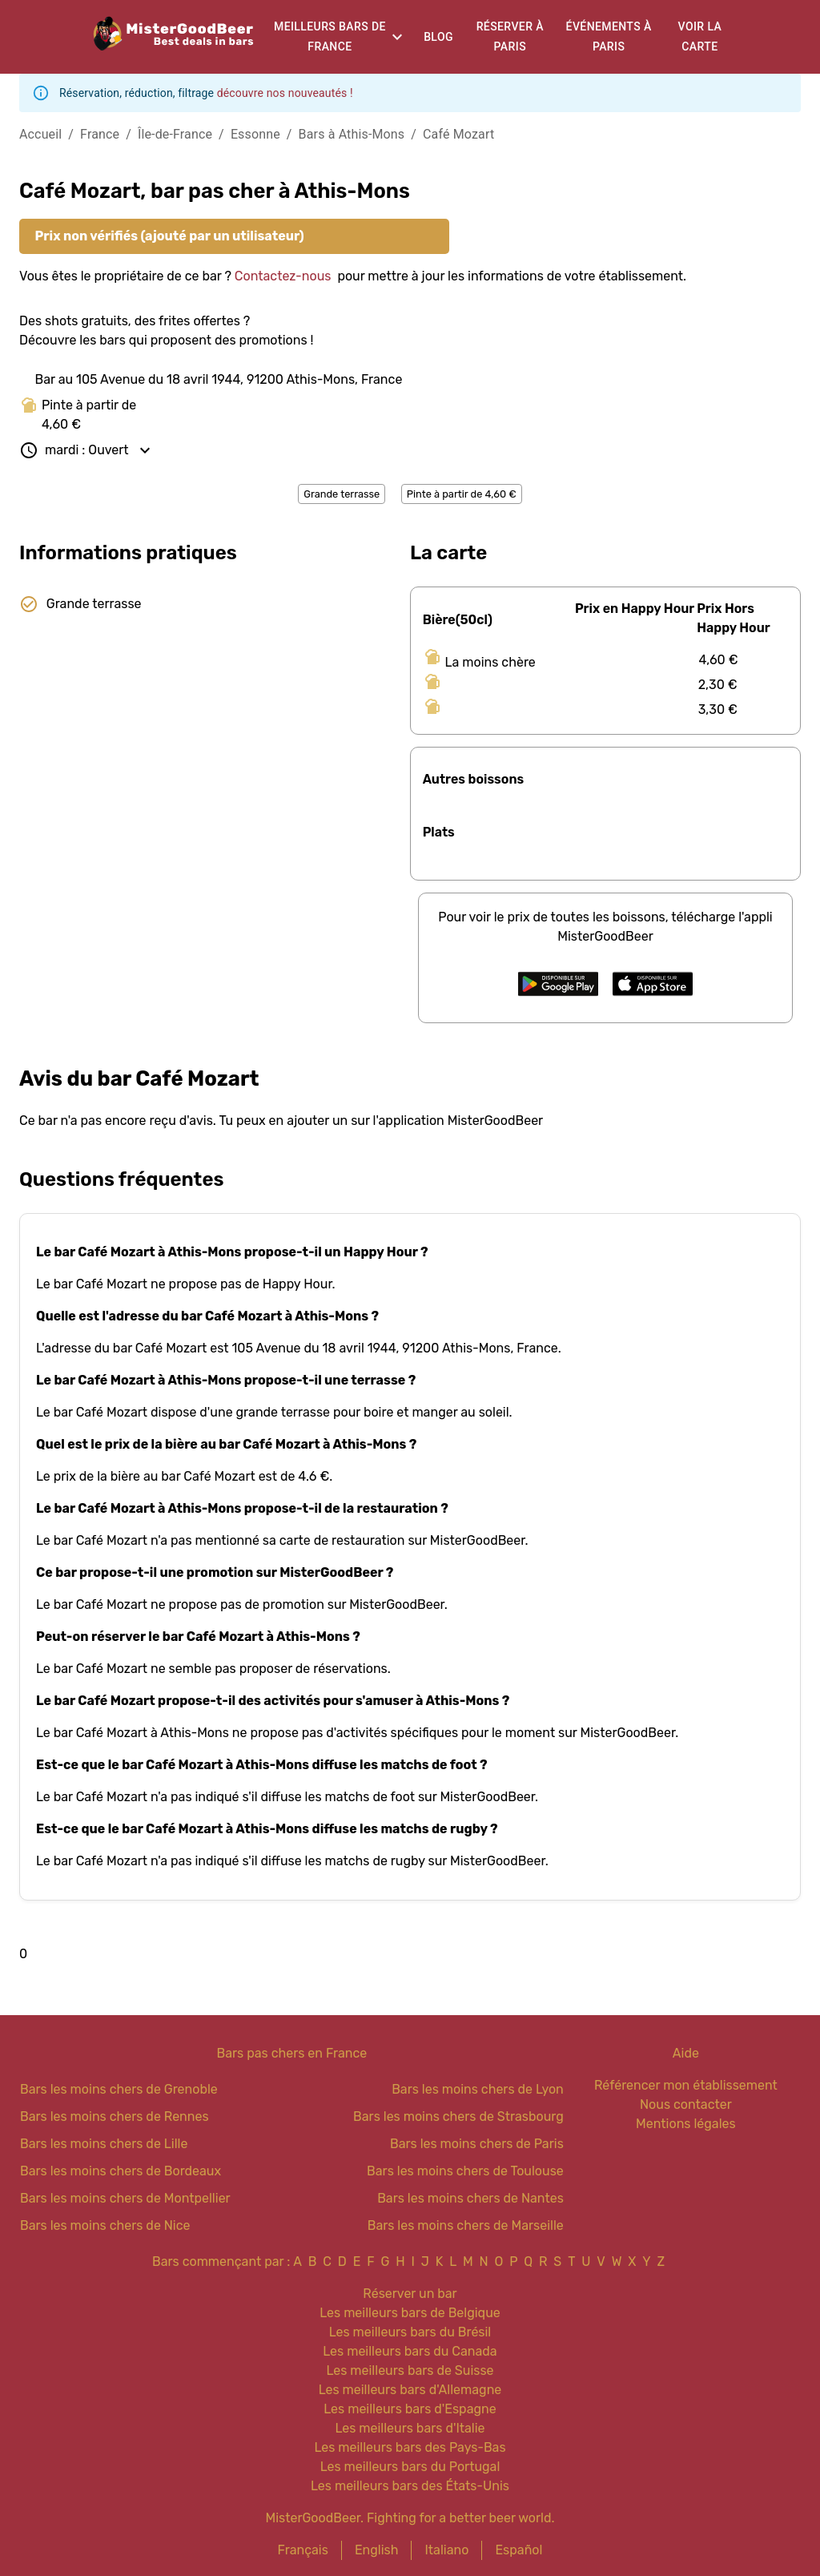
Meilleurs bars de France (330, 36)
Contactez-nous (283, 276)
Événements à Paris (609, 36)
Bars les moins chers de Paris (477, 2143)
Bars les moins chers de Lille (103, 2143)
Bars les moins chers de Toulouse (465, 2171)
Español (518, 2550)
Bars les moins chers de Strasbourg (458, 2116)
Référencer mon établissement (686, 2085)
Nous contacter (686, 2104)
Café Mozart (458, 134)
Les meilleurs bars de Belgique (410, 2312)
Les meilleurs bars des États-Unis (410, 2485)
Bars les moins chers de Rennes (114, 2116)
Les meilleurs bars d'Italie (409, 2428)
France (99, 134)
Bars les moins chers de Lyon (478, 2089)
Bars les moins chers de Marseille (466, 2225)
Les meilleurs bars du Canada (409, 2351)
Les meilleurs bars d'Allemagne (410, 2389)
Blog (438, 36)
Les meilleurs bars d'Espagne (410, 2409)
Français (303, 2550)
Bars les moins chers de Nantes (470, 2198)
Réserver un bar (409, 2293)
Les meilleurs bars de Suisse (409, 2370)
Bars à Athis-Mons (352, 134)
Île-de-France (175, 134)
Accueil (40, 134)
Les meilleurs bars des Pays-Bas (409, 2447)
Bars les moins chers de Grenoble (119, 2089)
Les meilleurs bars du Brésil (410, 2332)
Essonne (255, 134)
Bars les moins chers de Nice (105, 2225)
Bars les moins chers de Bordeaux (120, 2171)
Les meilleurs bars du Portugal (410, 2466)
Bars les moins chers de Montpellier (125, 2198)
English (377, 2550)
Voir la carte (700, 36)
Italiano (446, 2550)
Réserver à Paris (510, 36)
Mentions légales (686, 2123)
